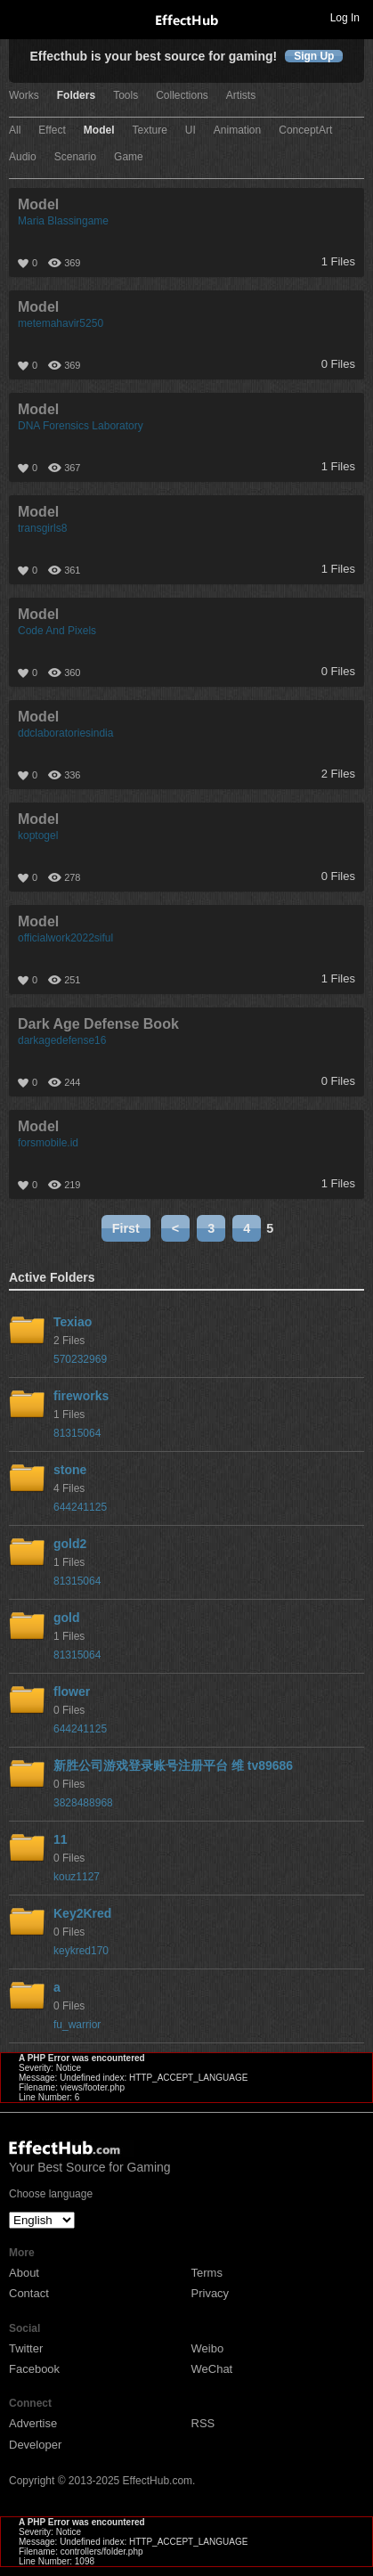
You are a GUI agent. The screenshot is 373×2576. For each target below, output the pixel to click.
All (14, 130)
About (24, 2272)
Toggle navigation (21, 17)
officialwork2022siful (65, 938)
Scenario (75, 157)
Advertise (33, 2423)
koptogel (38, 835)
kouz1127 (76, 1877)
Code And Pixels (57, 630)
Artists (240, 96)
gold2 (69, 1544)
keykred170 (81, 1950)
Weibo (207, 2348)
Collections (182, 96)
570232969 (80, 1359)
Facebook (34, 2369)
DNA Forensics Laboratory (80, 426)
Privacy (210, 2293)
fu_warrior (77, 2024)
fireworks (81, 1396)
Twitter (26, 2348)
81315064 (77, 1433)
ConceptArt (305, 130)
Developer (35, 2444)
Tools (125, 96)
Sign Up (314, 56)
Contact (29, 2293)
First (126, 1228)
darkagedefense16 (62, 1040)
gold (66, 1617)
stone (69, 1470)
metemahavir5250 (60, 323)
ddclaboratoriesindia (65, 733)
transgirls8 (42, 528)
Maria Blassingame (63, 221)
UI (190, 130)
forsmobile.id (48, 1143)
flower (71, 1691)
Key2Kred (82, 1913)
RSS (203, 2423)
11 (60, 1839)
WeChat (212, 2369)
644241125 (80, 1507)
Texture (149, 130)
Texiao (72, 1322)
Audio (22, 157)
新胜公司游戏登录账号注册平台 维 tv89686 (173, 1765)
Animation (237, 130)
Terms (207, 2272)
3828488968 (83, 1803)
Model (99, 130)
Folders (76, 96)
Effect (51, 130)
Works (24, 96)
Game (128, 157)
